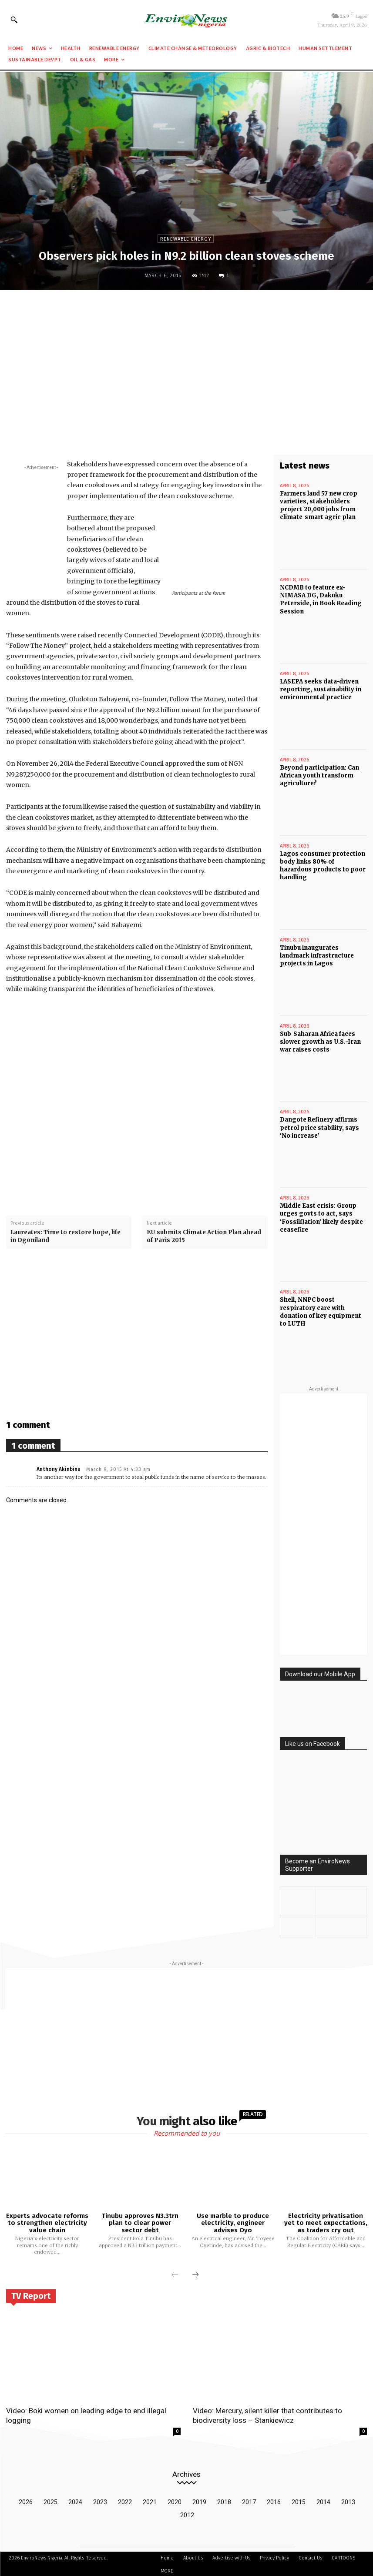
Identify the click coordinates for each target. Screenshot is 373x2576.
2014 (323, 2500)
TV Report (30, 2294)
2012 (187, 2513)
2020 (174, 2500)
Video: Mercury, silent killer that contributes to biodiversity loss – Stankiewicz (267, 2414)
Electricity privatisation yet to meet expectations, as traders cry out (325, 2221)
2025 (50, 2500)
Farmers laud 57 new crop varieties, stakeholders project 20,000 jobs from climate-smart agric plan (318, 505)
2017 (249, 2500)
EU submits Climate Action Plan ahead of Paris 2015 (204, 1236)
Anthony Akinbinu (59, 1469)
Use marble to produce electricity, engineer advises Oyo (233, 2221)
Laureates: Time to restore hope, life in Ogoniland (65, 1236)
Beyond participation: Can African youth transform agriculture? (319, 775)
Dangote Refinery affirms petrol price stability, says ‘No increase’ (319, 1126)
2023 (100, 2500)
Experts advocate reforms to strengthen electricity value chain (47, 2221)
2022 (125, 2500)
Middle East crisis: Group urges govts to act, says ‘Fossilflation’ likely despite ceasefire (321, 1217)
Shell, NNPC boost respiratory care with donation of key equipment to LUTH (320, 1310)
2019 (199, 2500)
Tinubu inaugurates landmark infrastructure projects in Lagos (317, 954)
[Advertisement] (186, 360)
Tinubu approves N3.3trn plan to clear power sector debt (140, 2221)
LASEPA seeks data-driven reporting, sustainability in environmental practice (320, 688)
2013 (348, 2500)
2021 (150, 2500)
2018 (224, 2500)
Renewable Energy (186, 238)
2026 (26, 2500)
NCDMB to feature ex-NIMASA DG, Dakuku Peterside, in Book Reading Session (321, 599)
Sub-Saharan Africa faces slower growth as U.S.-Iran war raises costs (320, 1040)
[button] (14, 19)
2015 (299, 2500)
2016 (274, 2500)
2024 (75, 2500)
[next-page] (195, 2274)
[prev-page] (175, 2274)
